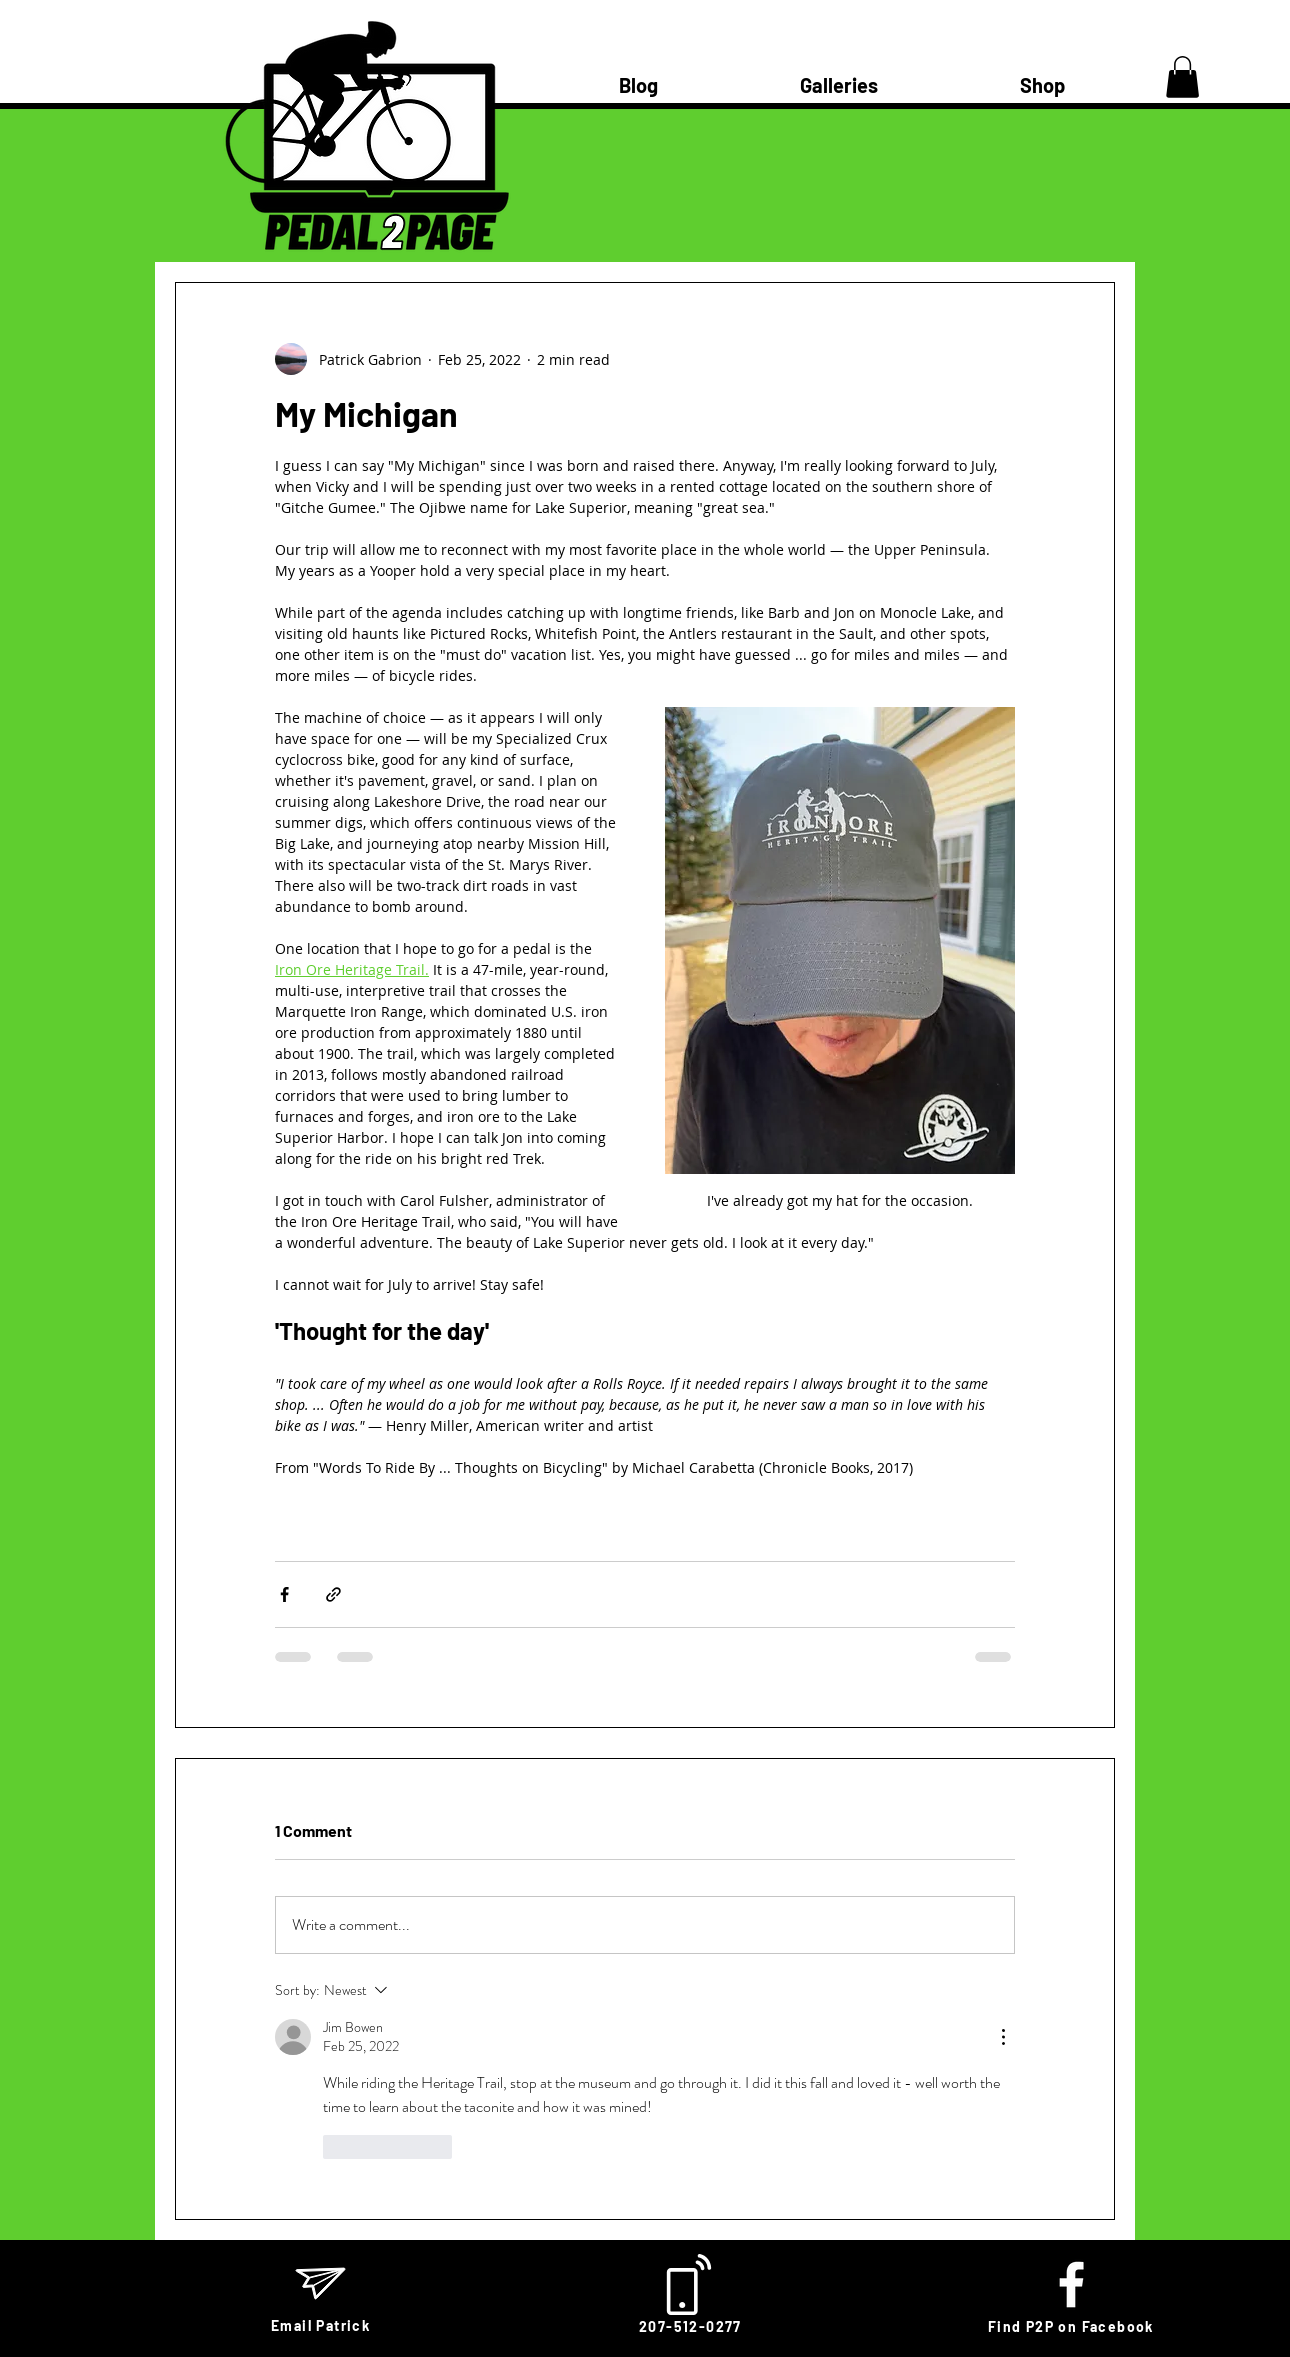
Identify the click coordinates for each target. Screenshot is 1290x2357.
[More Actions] (1003, 2037)
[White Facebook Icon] (1071, 2284)
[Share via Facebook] (284, 1594)
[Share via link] (333, 1594)
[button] (1182, 77)
